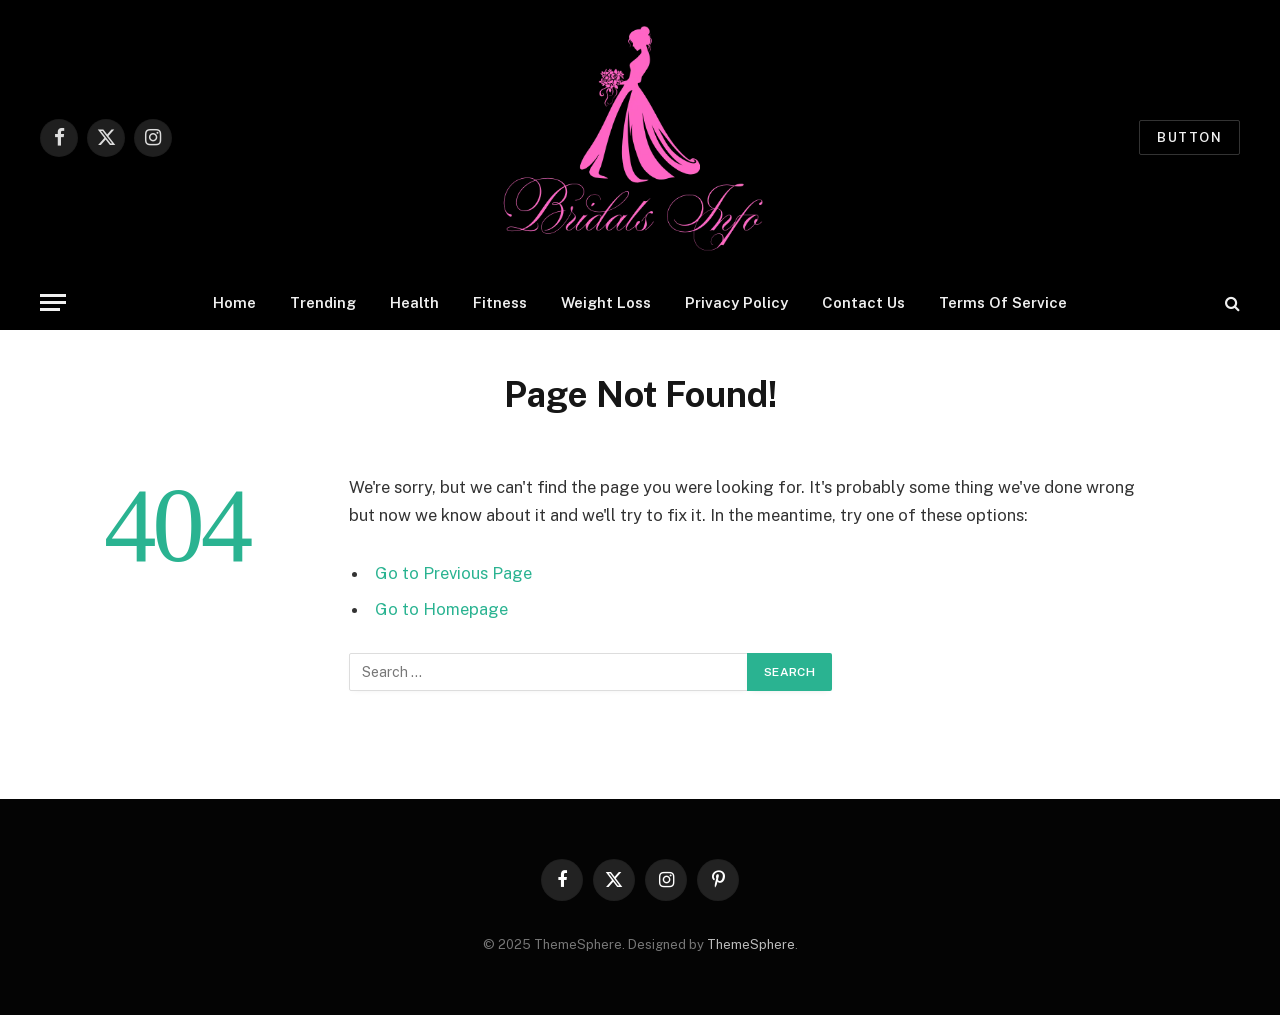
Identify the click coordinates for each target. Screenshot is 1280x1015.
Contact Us (863, 302)
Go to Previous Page (453, 573)
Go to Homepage (441, 609)
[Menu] (53, 302)
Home (234, 302)
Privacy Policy (736, 302)
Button (1189, 137)
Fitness (500, 302)
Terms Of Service (1003, 302)
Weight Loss (606, 302)
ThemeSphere (751, 944)
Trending (323, 302)
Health (414, 302)
